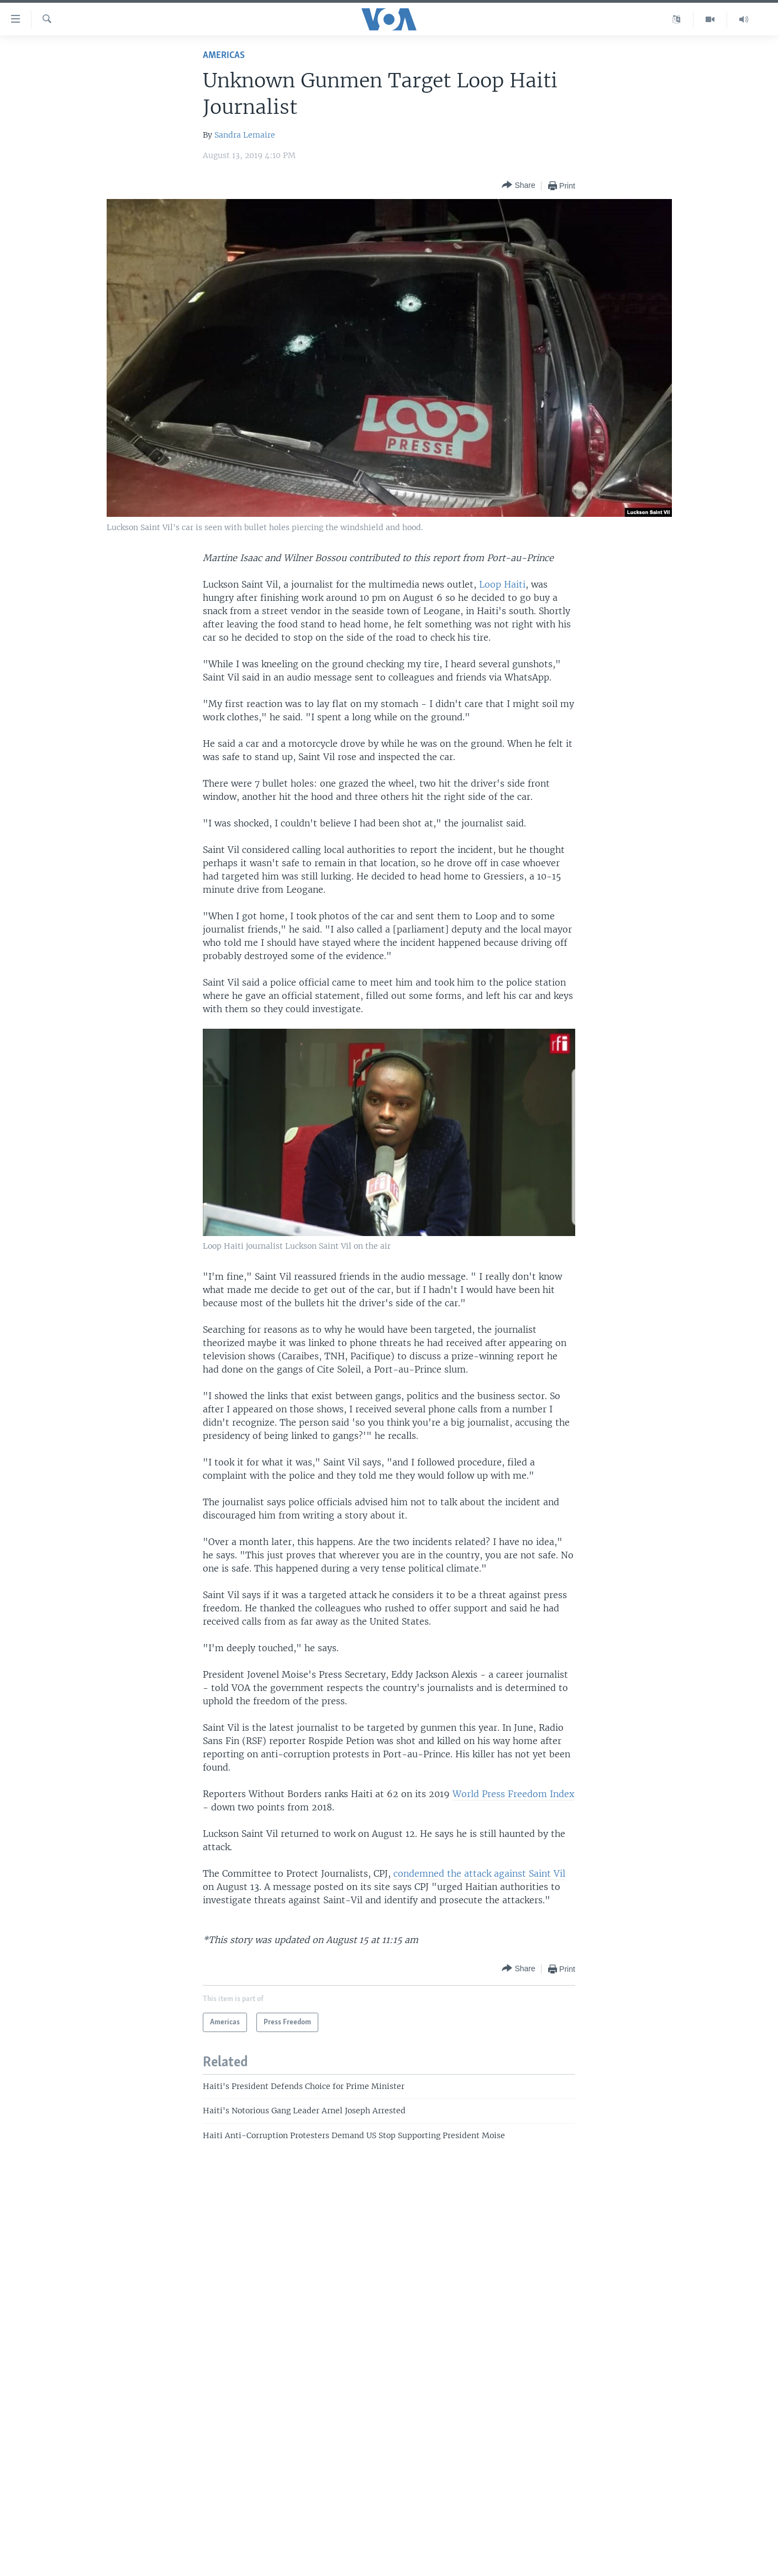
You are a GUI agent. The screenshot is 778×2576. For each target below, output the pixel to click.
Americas (224, 55)
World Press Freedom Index (513, 1793)
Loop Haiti (502, 584)
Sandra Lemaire (244, 135)
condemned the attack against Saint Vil (479, 1873)
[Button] (518, 185)
